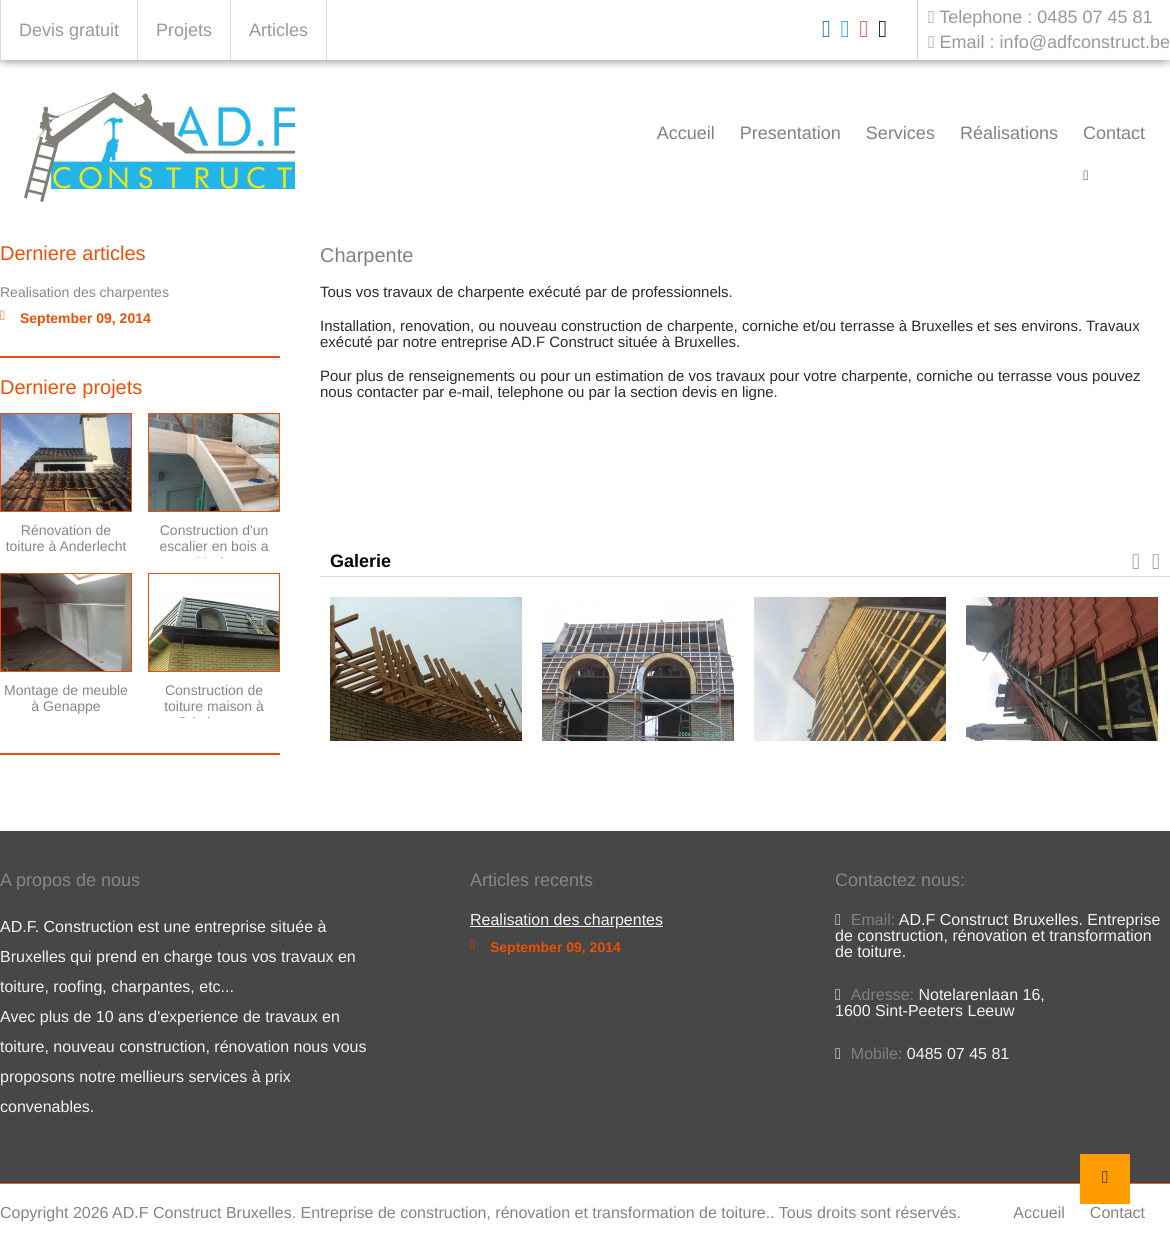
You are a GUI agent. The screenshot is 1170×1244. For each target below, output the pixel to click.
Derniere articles (73, 254)
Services (900, 133)
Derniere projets (71, 388)
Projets (184, 30)
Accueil (686, 133)
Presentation (790, 133)
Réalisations (1009, 133)
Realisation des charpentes (84, 292)
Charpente (1132, 175)
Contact (1114, 133)
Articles (278, 30)
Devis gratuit (69, 30)
